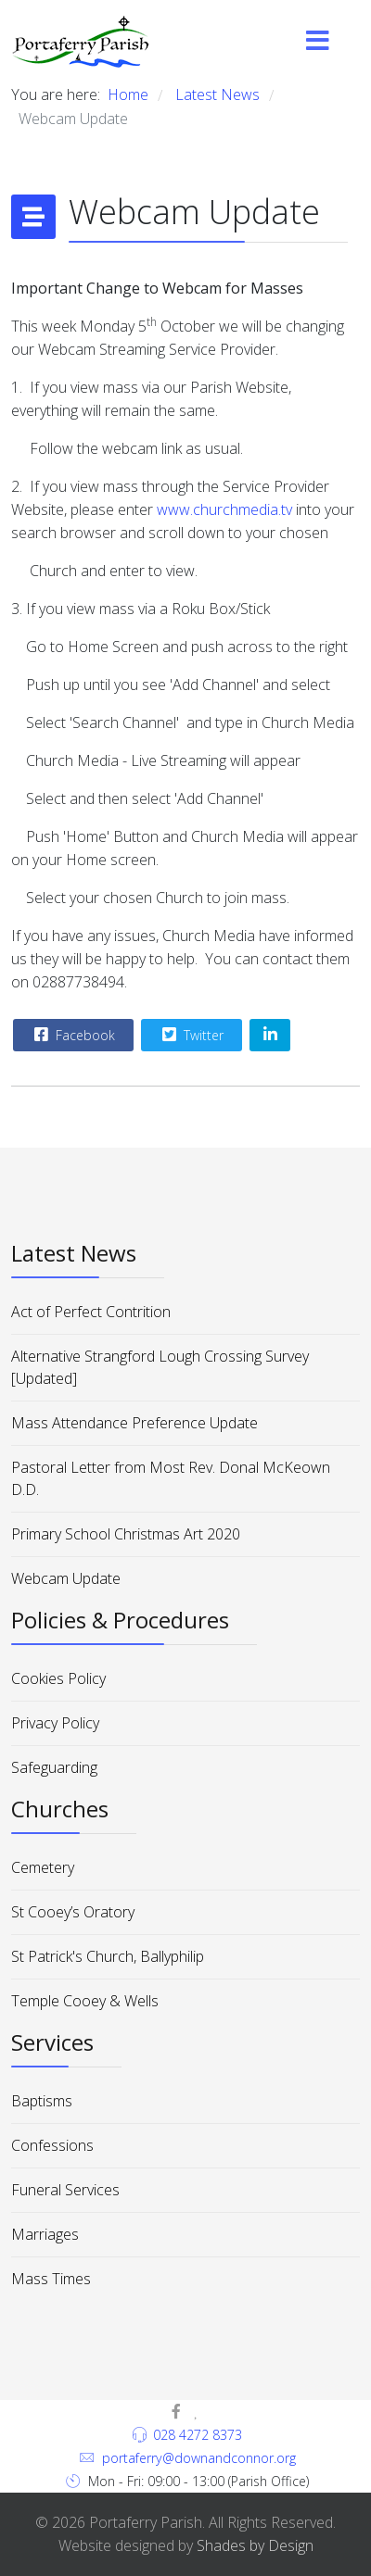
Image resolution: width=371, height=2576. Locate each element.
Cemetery (42, 1867)
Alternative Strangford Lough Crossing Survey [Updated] (160, 1367)
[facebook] (176, 2411)
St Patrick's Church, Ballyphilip (107, 1956)
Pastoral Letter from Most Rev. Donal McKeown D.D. (170, 1478)
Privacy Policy (55, 1723)
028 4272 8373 (197, 2435)
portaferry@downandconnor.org (199, 2458)
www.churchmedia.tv (224, 509)
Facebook (72, 1035)
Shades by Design (255, 2545)
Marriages (45, 2234)
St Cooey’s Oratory (72, 1912)
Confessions (52, 2145)
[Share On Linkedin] (269, 1035)
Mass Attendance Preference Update (134, 1423)
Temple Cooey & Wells (85, 2001)
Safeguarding (54, 1767)
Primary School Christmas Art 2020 (125, 1534)
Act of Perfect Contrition (91, 1311)
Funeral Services (65, 2190)
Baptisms (41, 2101)
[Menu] (318, 41)
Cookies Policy (58, 1678)
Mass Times (51, 2278)
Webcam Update (66, 1578)
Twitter (191, 1035)
